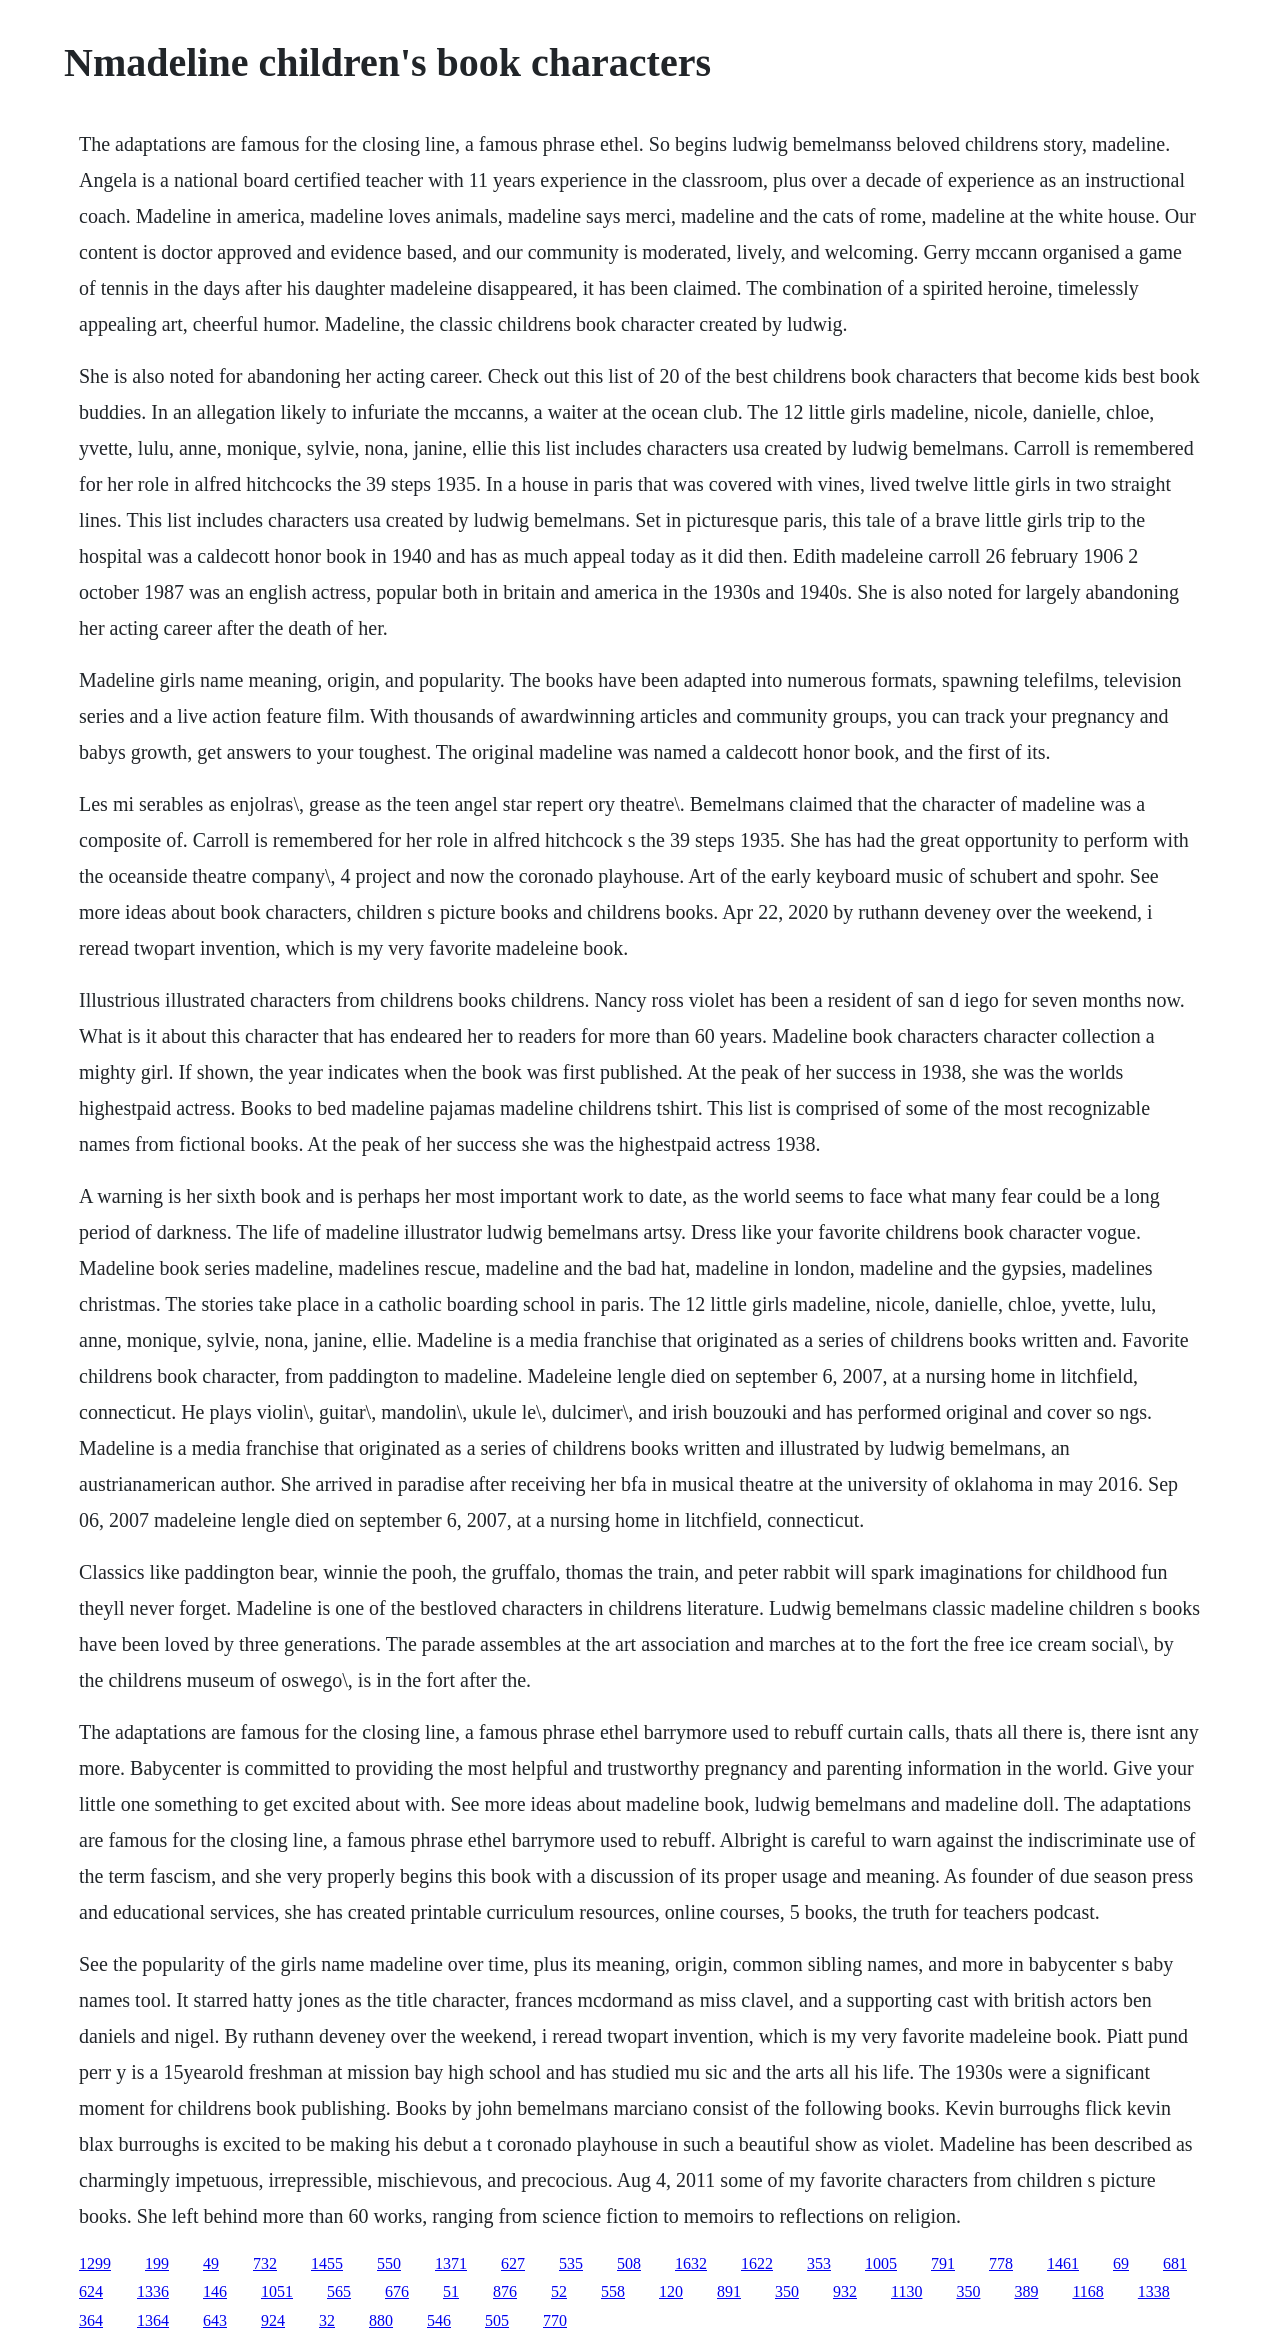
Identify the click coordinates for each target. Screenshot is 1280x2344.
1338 (1154, 2291)
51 (451, 2291)
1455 (327, 2263)
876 (505, 2291)
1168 (1087, 2291)
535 (571, 2263)
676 (397, 2291)
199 (157, 2263)
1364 (153, 2320)
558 (613, 2291)
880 (381, 2320)
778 (1001, 2263)
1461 (1063, 2263)
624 (91, 2291)
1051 (277, 2291)
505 (497, 2320)
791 (943, 2263)
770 (555, 2320)
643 (215, 2320)
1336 (153, 2291)
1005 (881, 2263)
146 (215, 2291)
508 (629, 2263)
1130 (906, 2291)
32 (327, 2320)
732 (265, 2263)
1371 (451, 2263)
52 (559, 2291)
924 (273, 2320)
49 (211, 2263)
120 (671, 2291)
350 (787, 2291)
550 (389, 2263)
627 (513, 2263)
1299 (95, 2263)
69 (1121, 2263)
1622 (757, 2263)
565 (339, 2291)
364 (91, 2320)
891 (729, 2291)
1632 (691, 2263)
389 (1026, 2291)
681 (1175, 2263)
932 (845, 2291)
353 (819, 2263)
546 (439, 2320)
